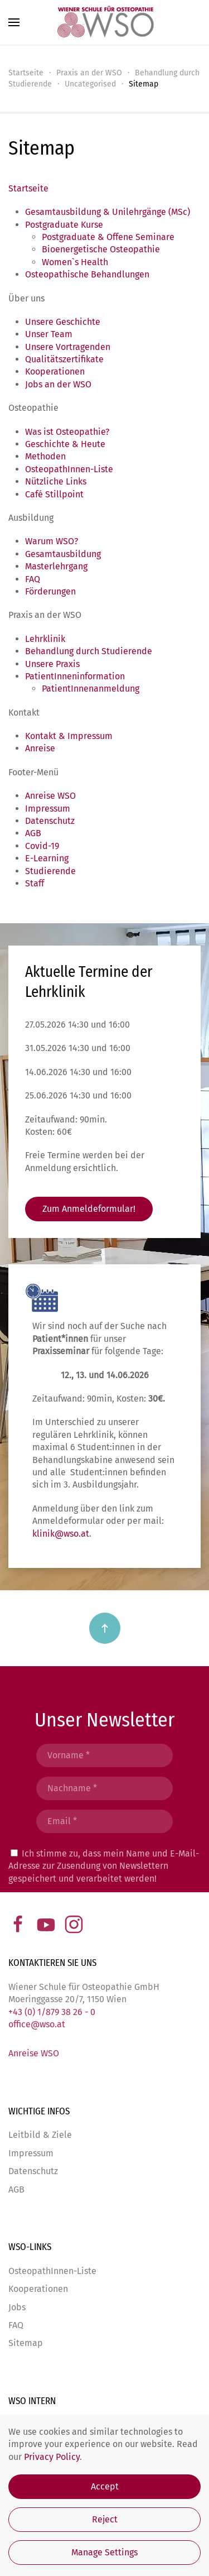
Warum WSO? (51, 541)
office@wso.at (36, 2024)
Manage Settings (104, 2552)
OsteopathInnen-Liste (69, 469)
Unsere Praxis (52, 664)
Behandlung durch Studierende (88, 651)
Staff (34, 883)
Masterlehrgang (56, 566)
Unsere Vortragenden (67, 347)
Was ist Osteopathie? (67, 431)
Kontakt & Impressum (69, 736)
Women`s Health (75, 262)
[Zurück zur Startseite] (105, 22)
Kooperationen (55, 371)
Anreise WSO (50, 795)
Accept (105, 2486)
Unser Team (48, 334)
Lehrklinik (45, 639)
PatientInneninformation (75, 676)
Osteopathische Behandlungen (87, 274)
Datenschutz (50, 821)
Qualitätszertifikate (64, 359)
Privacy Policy (52, 2457)
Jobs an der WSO (58, 384)
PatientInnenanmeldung (90, 688)
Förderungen (50, 591)
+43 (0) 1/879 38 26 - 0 (51, 2012)
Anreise (40, 748)
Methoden (45, 456)
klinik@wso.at (128, 1533)
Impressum (47, 808)
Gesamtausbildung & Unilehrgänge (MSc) (107, 212)
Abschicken (105, 1905)
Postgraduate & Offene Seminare (108, 237)
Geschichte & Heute (65, 444)
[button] (14, 22)
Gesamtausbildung (63, 554)
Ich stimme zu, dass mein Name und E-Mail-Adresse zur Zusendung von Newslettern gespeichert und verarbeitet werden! (103, 1866)
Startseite (28, 188)
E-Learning (47, 858)
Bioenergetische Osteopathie (101, 249)
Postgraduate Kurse (64, 224)
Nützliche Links (55, 481)
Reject (105, 2519)
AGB (33, 833)
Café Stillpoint (54, 494)
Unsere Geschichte (62, 321)
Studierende (50, 871)
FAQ (32, 579)
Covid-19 (42, 846)
